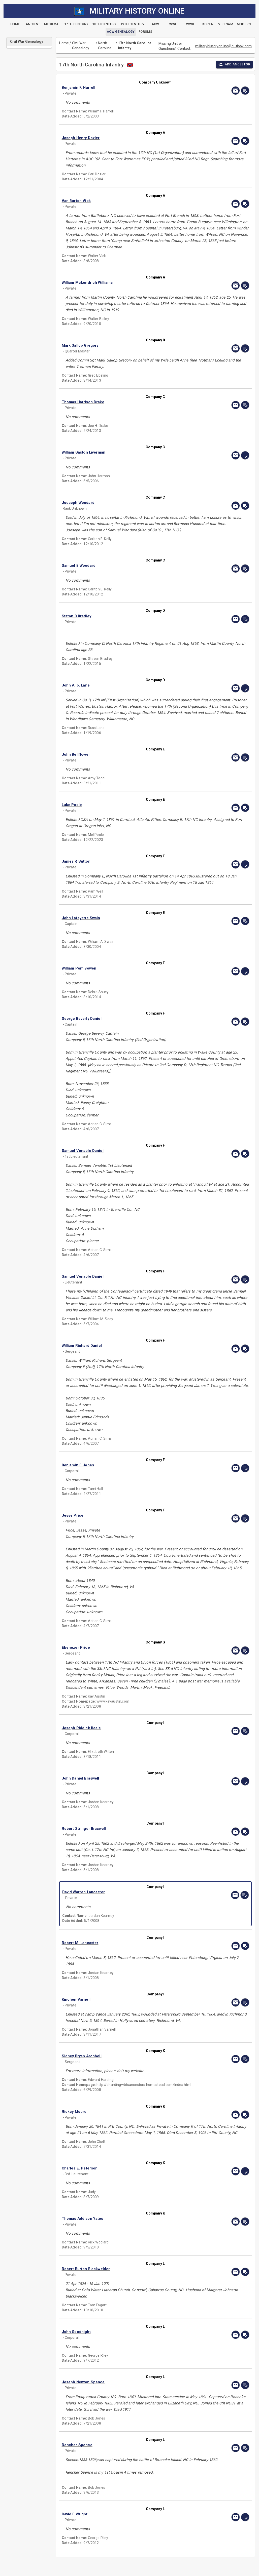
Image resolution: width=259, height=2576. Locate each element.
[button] (127, 87)
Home (64, 43)
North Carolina (104, 45)
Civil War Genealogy (80, 45)
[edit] (245, 91)
